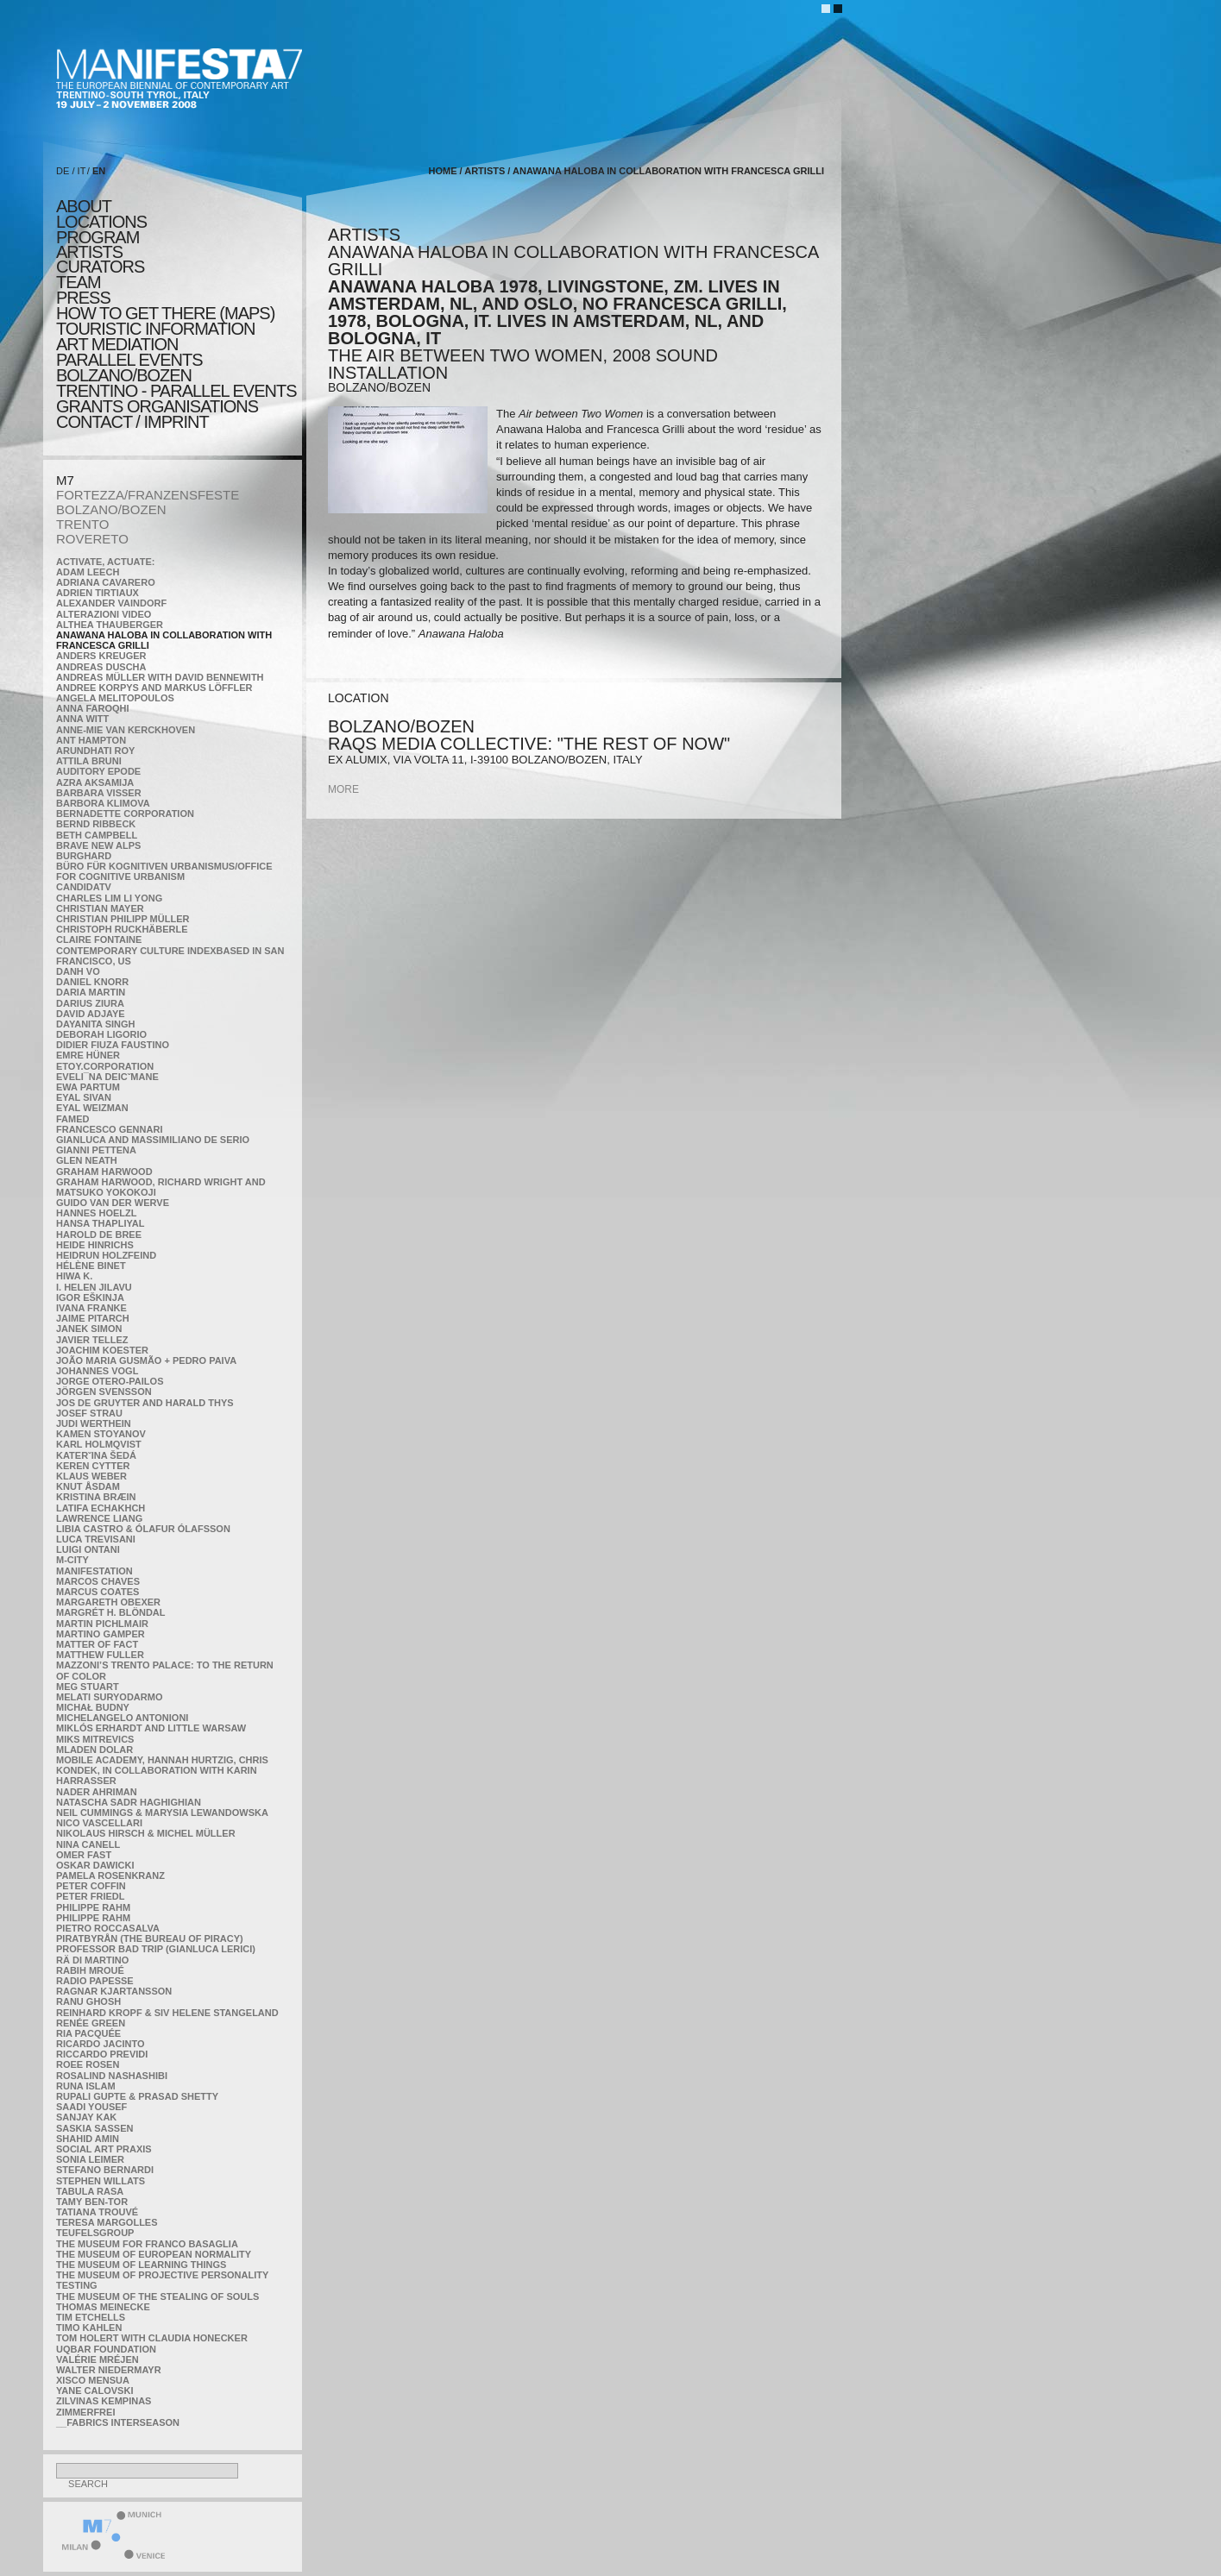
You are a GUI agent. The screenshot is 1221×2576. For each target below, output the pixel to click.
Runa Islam (86, 2086)
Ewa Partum (88, 1087)
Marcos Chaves (98, 1581)
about (83, 206)
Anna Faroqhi (92, 708)
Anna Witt (82, 718)
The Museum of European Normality (153, 2254)
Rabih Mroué (90, 1970)
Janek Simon (89, 1328)
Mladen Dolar (94, 1749)
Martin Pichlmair (102, 1623)
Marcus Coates (97, 1591)
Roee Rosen (87, 2064)
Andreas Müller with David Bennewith (160, 677)
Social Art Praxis (104, 2149)
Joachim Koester (102, 1350)
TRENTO (82, 524)
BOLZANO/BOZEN (111, 509)
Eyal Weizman (92, 1108)
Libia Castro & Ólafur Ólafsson (143, 1529)
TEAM (78, 282)
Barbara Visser (99, 793)
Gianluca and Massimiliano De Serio (152, 1139)
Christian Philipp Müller (122, 919)
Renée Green (90, 2023)
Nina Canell (88, 1844)
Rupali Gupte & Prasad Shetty (137, 2096)
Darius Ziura (90, 1003)
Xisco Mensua (92, 2380)
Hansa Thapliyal (100, 1223)
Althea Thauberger (109, 624)
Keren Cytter (93, 1466)
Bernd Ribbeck (95, 824)
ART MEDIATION (117, 344)
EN (98, 171)
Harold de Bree (99, 1234)
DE (62, 171)
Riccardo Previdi (102, 2054)
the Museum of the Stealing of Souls (157, 2296)
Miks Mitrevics (95, 1739)
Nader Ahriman (96, 1792)
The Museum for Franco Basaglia (147, 2244)
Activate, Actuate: (105, 561)
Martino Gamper (100, 1634)
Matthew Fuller (100, 1654)
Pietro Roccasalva (108, 1928)
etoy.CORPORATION (105, 1066)
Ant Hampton (91, 740)
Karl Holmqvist (99, 1444)
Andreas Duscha (101, 667)
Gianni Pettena (96, 1150)
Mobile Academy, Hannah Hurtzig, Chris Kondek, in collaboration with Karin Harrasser (162, 1770)
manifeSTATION (94, 1571)
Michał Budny (92, 1707)
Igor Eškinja (90, 1297)
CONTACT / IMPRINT (132, 422)
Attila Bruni (89, 761)
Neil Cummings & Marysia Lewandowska (162, 1812)
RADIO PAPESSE (95, 1981)
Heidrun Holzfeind (106, 1255)
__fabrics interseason (117, 2422)
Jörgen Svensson (104, 1391)
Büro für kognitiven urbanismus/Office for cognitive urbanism (164, 871)
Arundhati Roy (95, 750)
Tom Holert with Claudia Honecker (152, 2338)
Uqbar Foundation (106, 2349)
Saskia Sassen (94, 2128)
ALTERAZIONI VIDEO (103, 614)
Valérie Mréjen (97, 2359)
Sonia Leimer (90, 2159)
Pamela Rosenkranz (110, 1875)
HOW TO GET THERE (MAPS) (165, 313)
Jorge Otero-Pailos (109, 1381)
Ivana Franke (91, 1308)
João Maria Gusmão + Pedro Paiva (146, 1360)
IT (82, 171)
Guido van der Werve (112, 1202)
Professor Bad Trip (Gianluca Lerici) (155, 1949)
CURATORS (100, 266)
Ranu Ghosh (88, 2001)
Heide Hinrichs (95, 1245)
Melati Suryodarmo (109, 1697)
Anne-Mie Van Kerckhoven (125, 730)
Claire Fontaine (99, 939)
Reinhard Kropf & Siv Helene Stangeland (167, 2012)
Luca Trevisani (95, 1539)
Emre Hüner (88, 1055)
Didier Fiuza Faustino (112, 1045)
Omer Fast (83, 1855)
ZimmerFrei (85, 2412)
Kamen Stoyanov (101, 1434)
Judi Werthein (93, 1423)
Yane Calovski (94, 2390)
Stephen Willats (100, 2181)
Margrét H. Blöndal (111, 1612)
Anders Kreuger (101, 655)
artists (89, 252)
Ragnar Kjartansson (114, 1991)
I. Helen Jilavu (94, 1287)
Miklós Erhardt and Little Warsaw (151, 1728)
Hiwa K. (74, 1276)
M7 (65, 480)
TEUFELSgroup (95, 2232)
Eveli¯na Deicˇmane (107, 1076)
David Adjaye (90, 1013)
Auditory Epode (98, 771)
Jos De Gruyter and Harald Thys (145, 1403)
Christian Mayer (100, 908)
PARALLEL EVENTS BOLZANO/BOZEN (129, 367)
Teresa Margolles (107, 2222)
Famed (73, 1119)
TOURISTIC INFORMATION (155, 328)
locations (101, 221)
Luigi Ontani (88, 1549)
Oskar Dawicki (95, 1865)
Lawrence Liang (99, 1518)
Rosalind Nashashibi (111, 2075)
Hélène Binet (91, 1265)
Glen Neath (86, 1160)
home (442, 171)
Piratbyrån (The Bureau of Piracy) (149, 1938)
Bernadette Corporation (125, 813)
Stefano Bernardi (105, 2169)
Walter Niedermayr (108, 2370)
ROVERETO (92, 538)
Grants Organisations (157, 406)
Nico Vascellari (99, 1823)
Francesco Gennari (109, 1129)
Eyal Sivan (83, 1097)
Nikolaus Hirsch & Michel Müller (146, 1833)
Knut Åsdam (88, 1486)
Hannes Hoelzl (96, 1213)
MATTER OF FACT (97, 1644)
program (97, 237)
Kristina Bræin (95, 1497)
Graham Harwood (104, 1171)
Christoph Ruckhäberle (122, 929)
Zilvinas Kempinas (103, 2401)
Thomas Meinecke (103, 2307)
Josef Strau (89, 1413)
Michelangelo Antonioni (122, 1717)
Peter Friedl (90, 1896)
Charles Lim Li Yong (109, 898)
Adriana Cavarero (105, 582)
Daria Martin (90, 992)
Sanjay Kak (86, 2117)
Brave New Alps (98, 845)
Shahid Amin (87, 2138)
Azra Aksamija (95, 782)
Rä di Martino (92, 1960)
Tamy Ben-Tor (92, 2201)
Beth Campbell (96, 835)
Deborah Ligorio (101, 1034)
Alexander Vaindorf (111, 603)
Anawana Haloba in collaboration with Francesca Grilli (668, 171)
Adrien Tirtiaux (97, 592)
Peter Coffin (91, 1886)
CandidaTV (83, 887)
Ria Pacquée (88, 2033)
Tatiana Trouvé (97, 2212)
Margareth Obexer (108, 1602)
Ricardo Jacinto (100, 2044)
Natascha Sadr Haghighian (128, 1802)
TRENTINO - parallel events (176, 391)
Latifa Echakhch (100, 1508)
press (83, 297)
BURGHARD (83, 856)
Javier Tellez (92, 1340)
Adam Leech (87, 572)
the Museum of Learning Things (141, 2264)
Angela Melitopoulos (115, 698)
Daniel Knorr (92, 982)
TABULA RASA (89, 2191)
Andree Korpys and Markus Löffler (154, 687)
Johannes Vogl (97, 1371)
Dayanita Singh (95, 1024)
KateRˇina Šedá (96, 1455)
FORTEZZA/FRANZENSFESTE (147, 494)
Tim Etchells (90, 2317)
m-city (72, 1560)
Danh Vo (78, 971)
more (343, 789)
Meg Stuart (87, 1686)
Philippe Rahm (93, 1907)
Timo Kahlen (89, 2327)
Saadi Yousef (91, 2107)
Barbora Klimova (103, 803)
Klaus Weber (91, 1476)
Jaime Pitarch (92, 1318)
